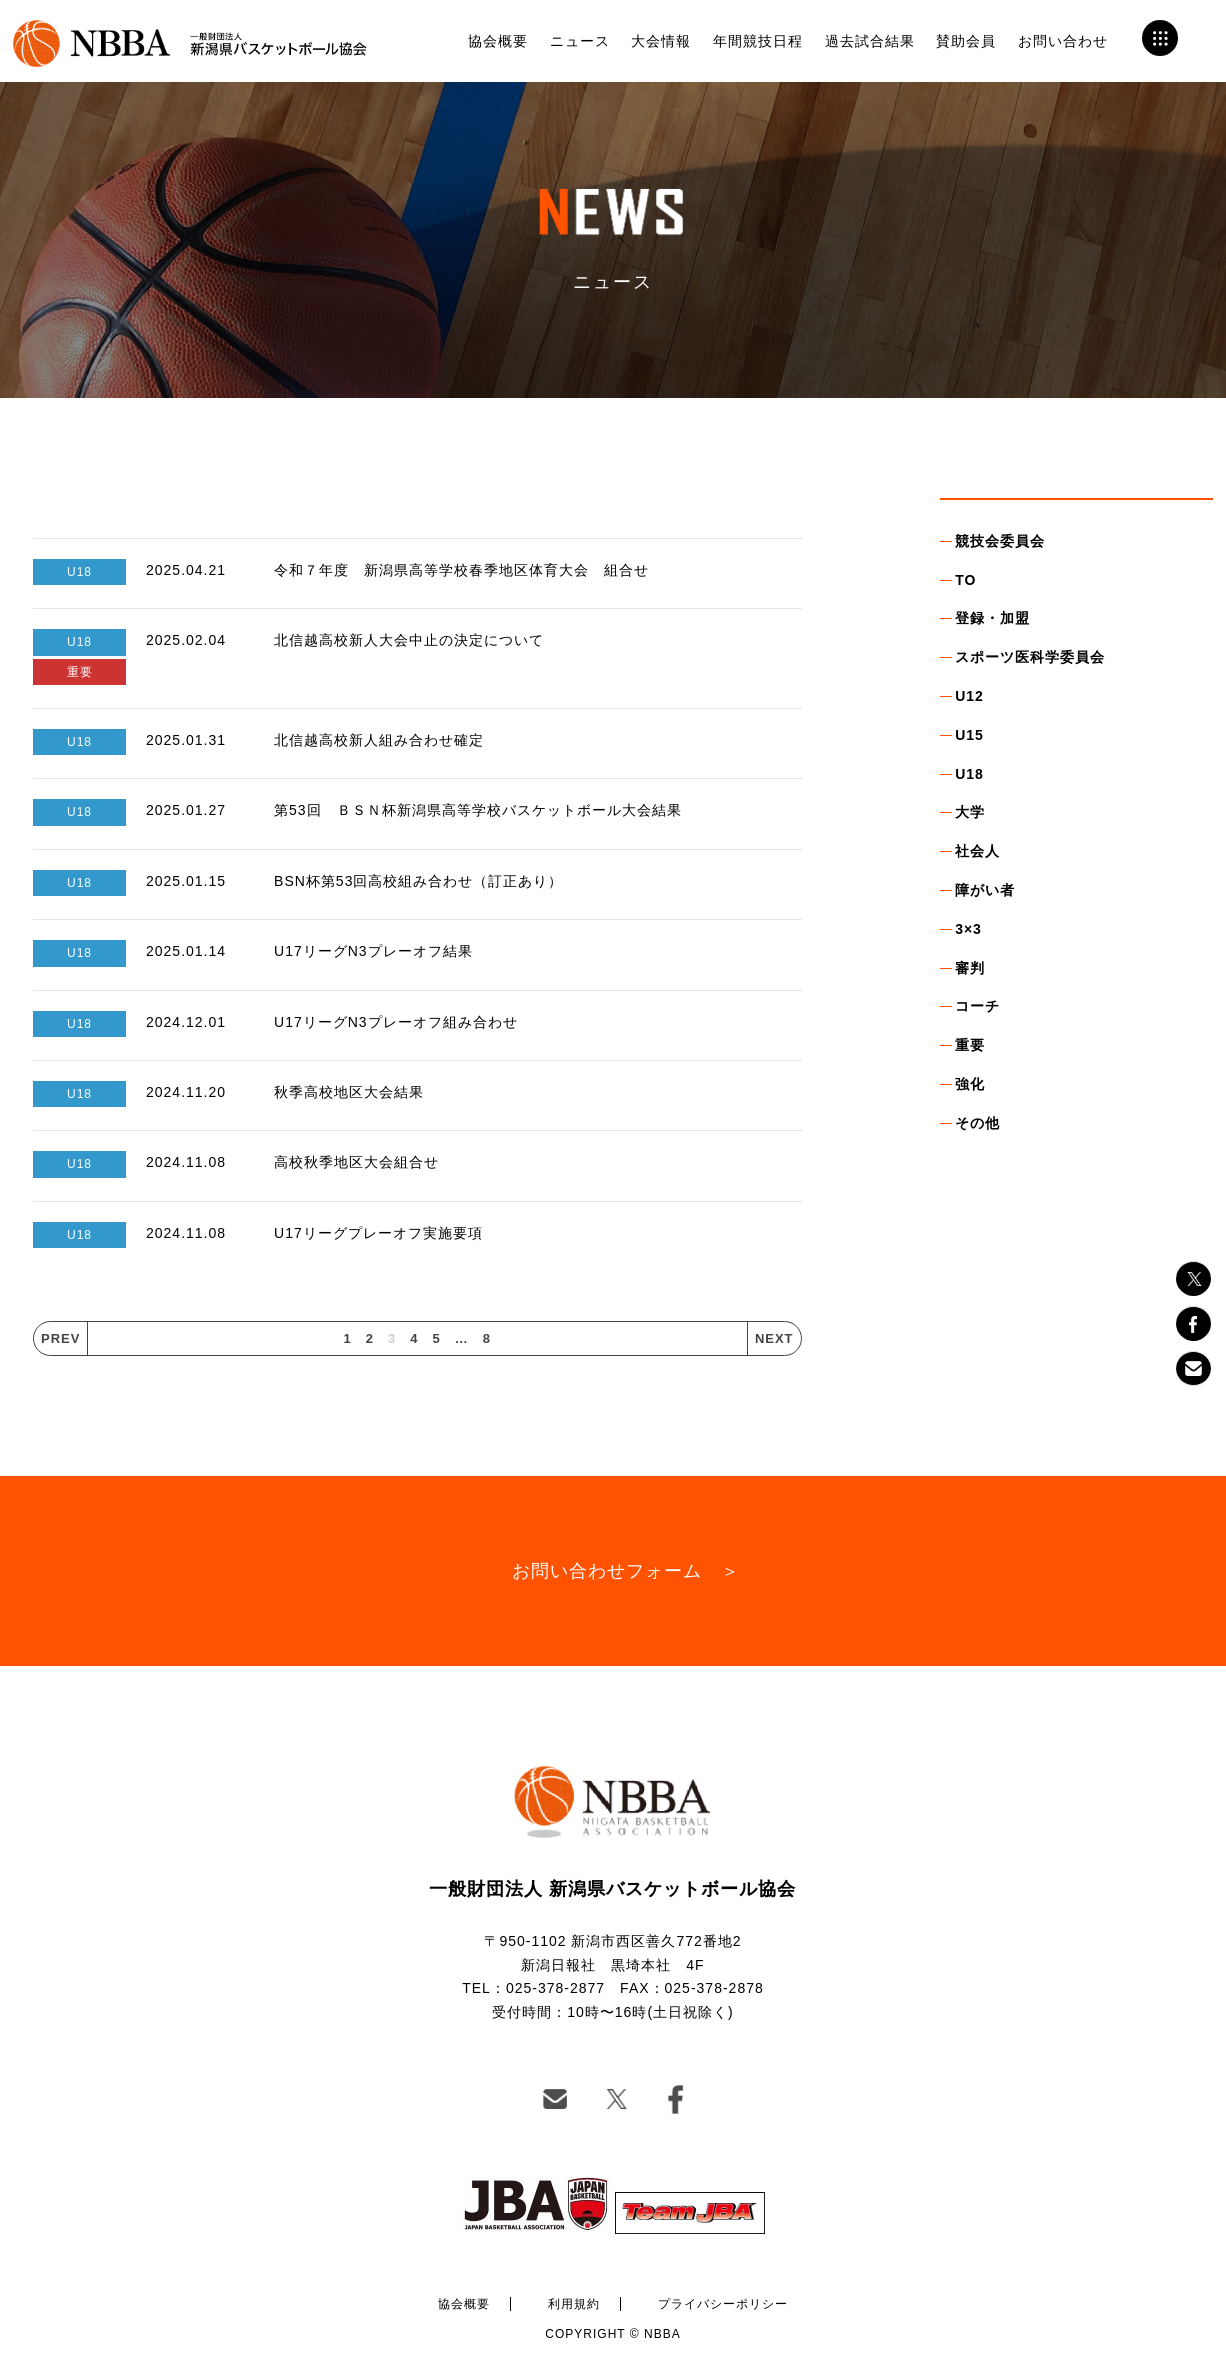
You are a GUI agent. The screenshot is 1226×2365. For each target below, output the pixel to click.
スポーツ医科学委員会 (1030, 657)
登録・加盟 (992, 618)
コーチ (977, 1006)
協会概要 (498, 41)
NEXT (774, 1338)
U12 (969, 696)
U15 (969, 735)
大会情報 (661, 41)
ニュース (580, 41)
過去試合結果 (870, 41)
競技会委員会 (1000, 541)
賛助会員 (966, 41)
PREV (60, 1338)
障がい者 (985, 890)
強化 (970, 1084)
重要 (970, 1045)
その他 (977, 1123)
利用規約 (574, 2304)
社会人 (977, 851)
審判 (970, 968)
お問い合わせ (1063, 41)
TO (965, 580)
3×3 (968, 929)
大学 (970, 812)
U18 (969, 774)
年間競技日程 (758, 41)
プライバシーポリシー (723, 2304)
